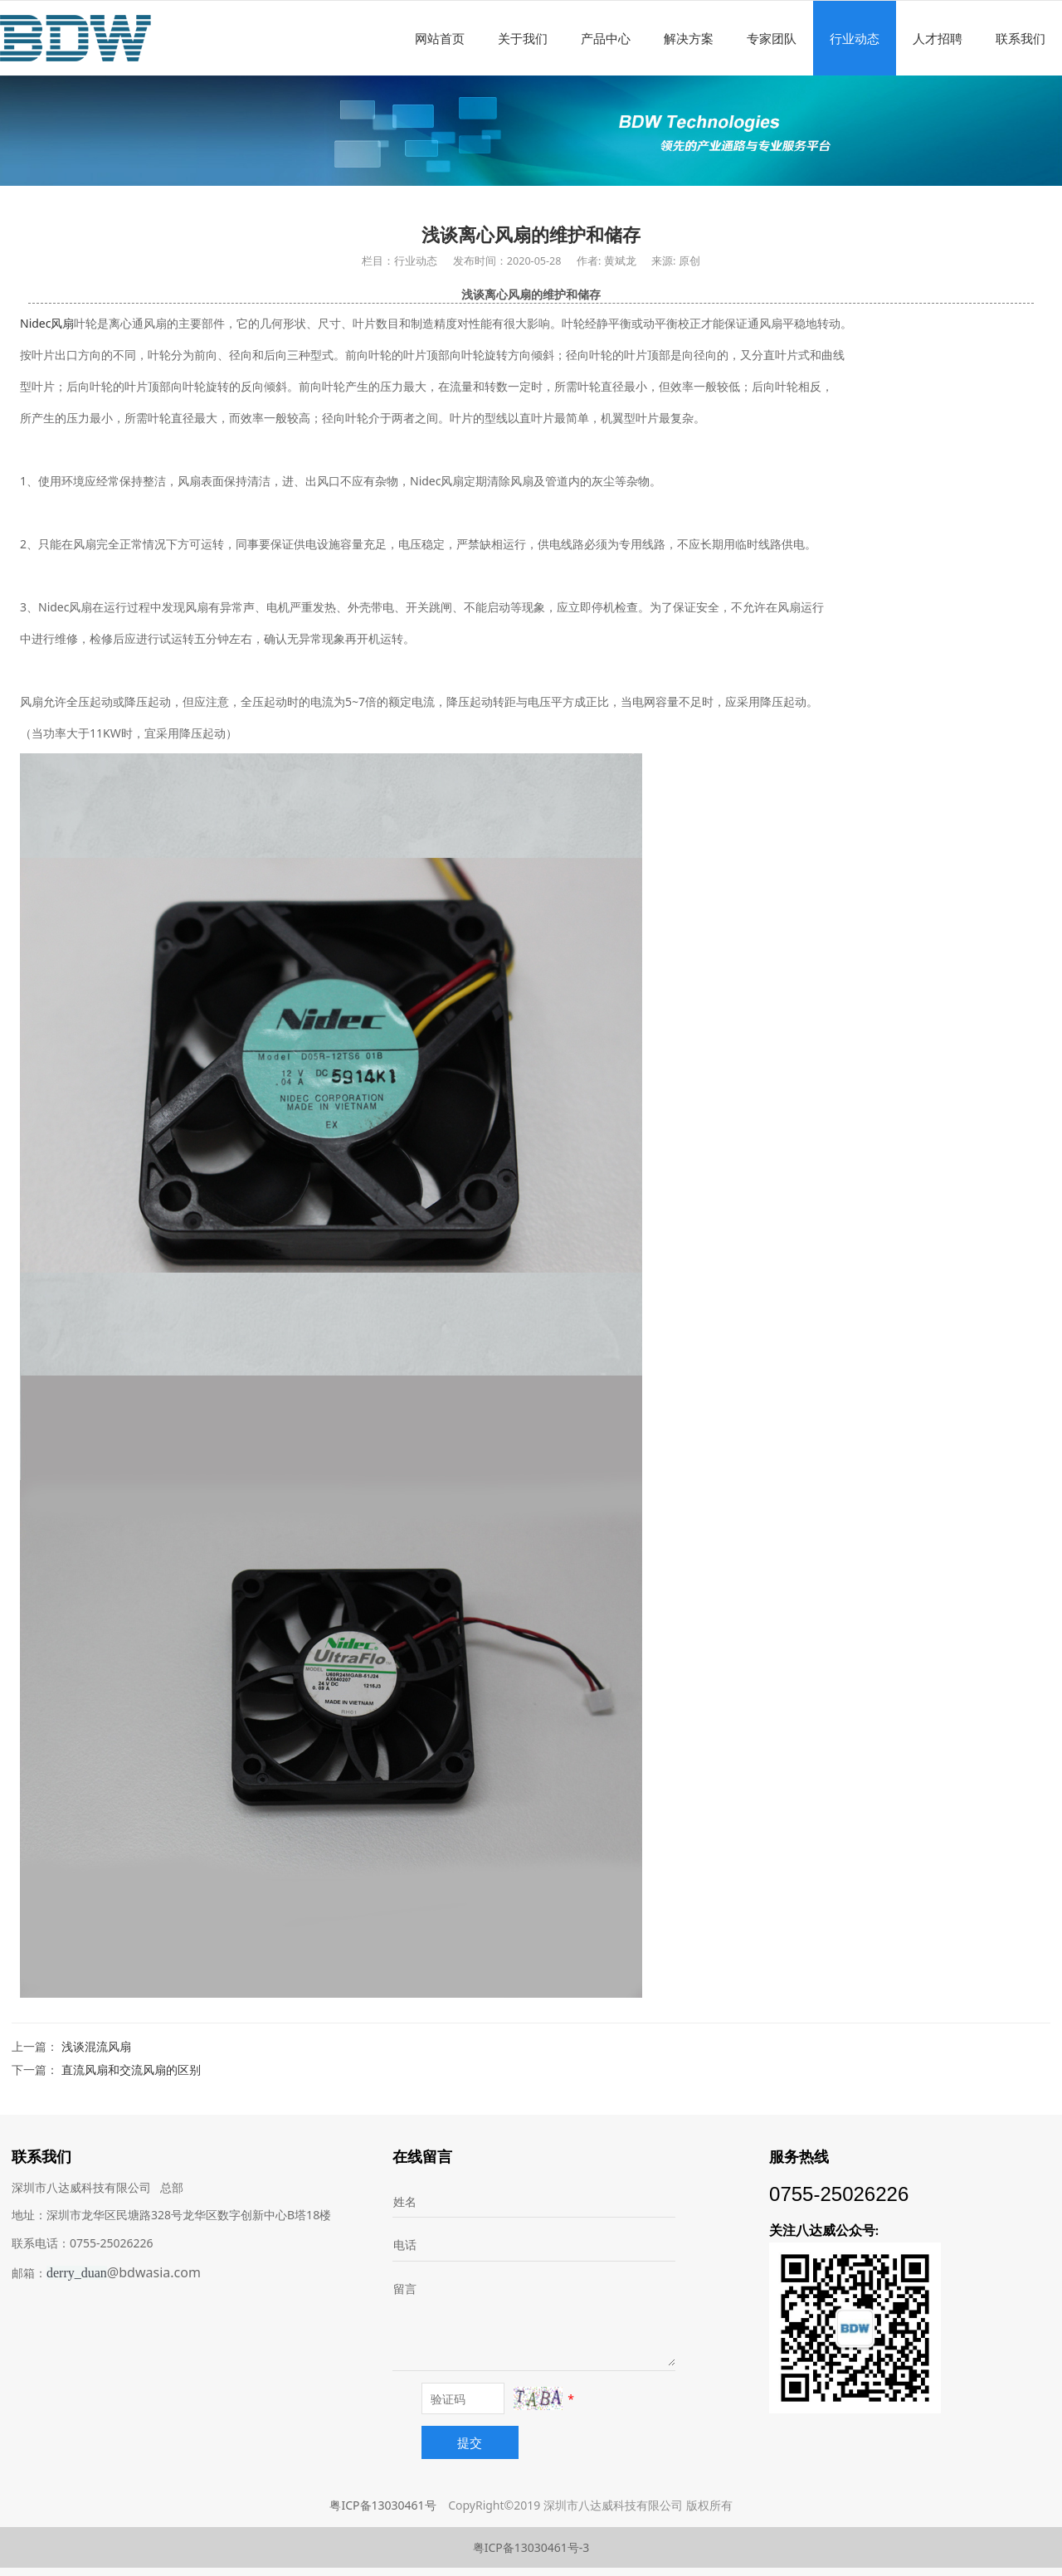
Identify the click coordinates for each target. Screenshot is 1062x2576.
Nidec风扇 (47, 323)
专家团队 (771, 38)
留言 (405, 2288)
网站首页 (440, 38)
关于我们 (523, 38)
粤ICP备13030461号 (382, 2505)
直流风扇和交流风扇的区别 (131, 2069)
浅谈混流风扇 (96, 2046)
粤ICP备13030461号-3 (531, 2547)
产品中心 (606, 38)
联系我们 (1020, 38)
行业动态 (854, 38)
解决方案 (689, 38)
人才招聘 (937, 38)
